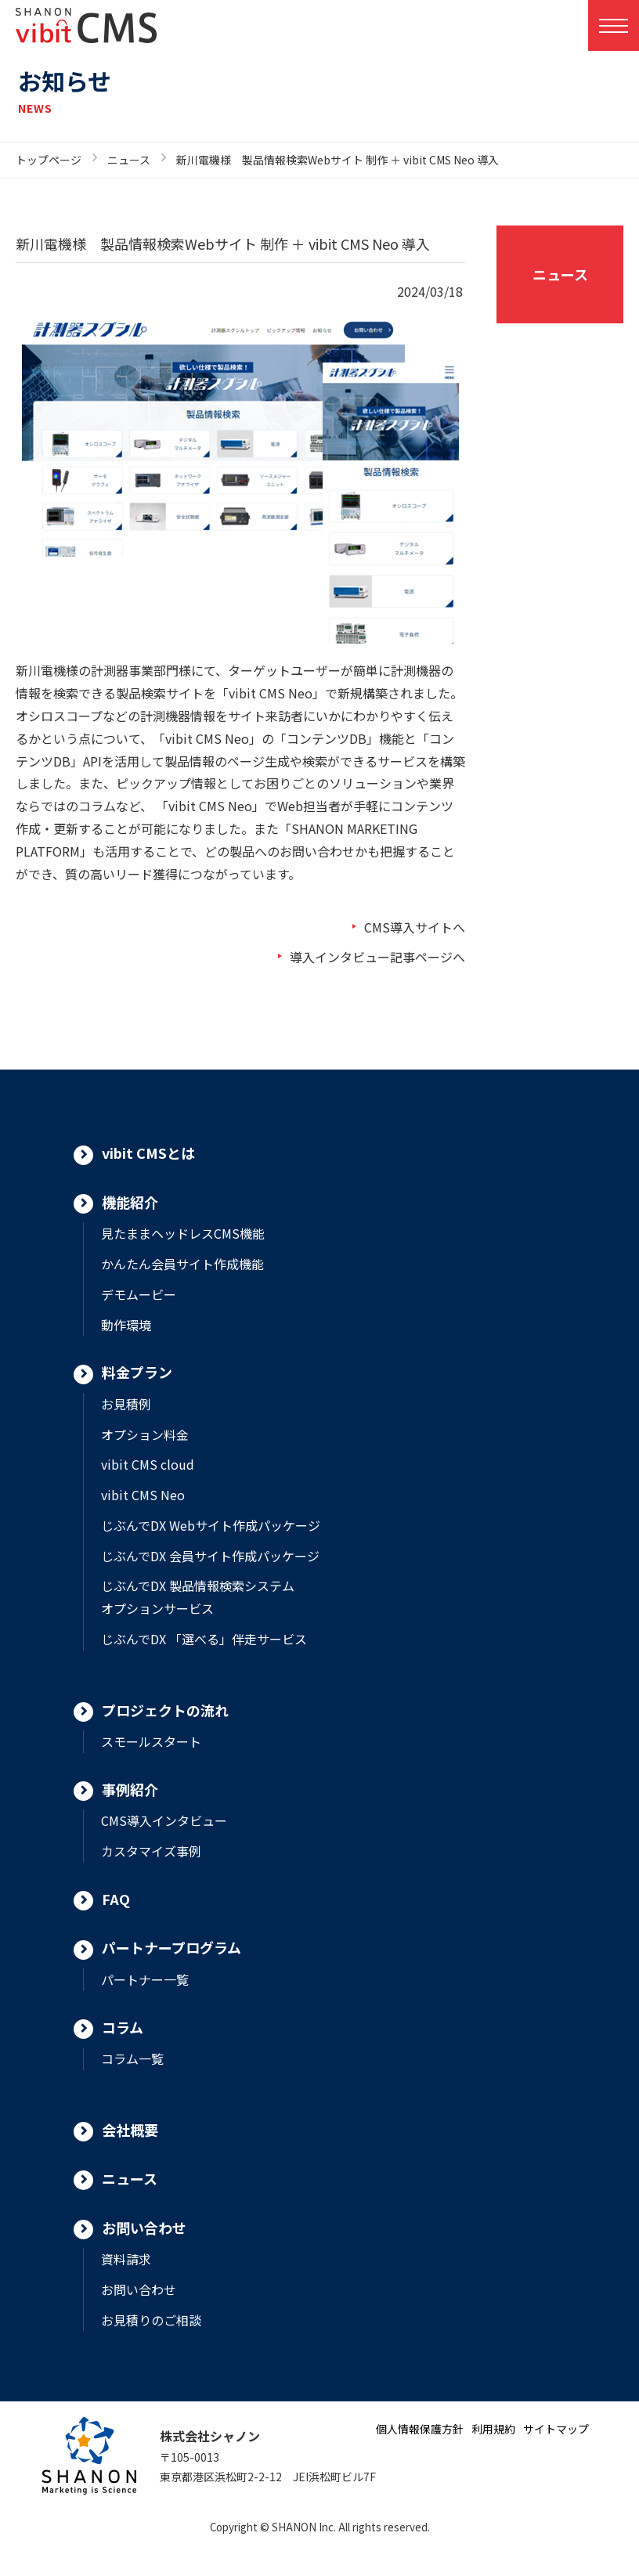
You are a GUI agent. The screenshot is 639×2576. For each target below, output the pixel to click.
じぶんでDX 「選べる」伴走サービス (204, 1638)
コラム (122, 2027)
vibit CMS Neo (143, 1494)
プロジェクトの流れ (165, 1710)
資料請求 (126, 2258)
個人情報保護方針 (420, 2429)
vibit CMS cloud (147, 1464)
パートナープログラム (171, 1947)
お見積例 (126, 1403)
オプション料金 (145, 1434)
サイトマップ (556, 2429)
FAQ (116, 1899)
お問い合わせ (144, 2227)
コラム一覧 (132, 2058)
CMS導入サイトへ (414, 927)
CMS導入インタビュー (164, 1820)
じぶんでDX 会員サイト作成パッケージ (210, 1555)
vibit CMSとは (148, 1152)
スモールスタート (151, 1741)
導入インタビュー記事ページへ (377, 956)
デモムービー (138, 1294)
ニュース (128, 160)
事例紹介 (130, 1789)
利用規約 (493, 2429)
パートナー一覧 (145, 1979)
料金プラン (137, 1372)
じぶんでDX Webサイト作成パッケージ (210, 1525)
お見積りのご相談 (151, 2320)
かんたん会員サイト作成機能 (182, 1263)
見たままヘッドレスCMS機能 (183, 1233)
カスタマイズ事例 (151, 1851)
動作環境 (126, 1324)
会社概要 (130, 2130)
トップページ (48, 160)
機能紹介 (130, 1202)
